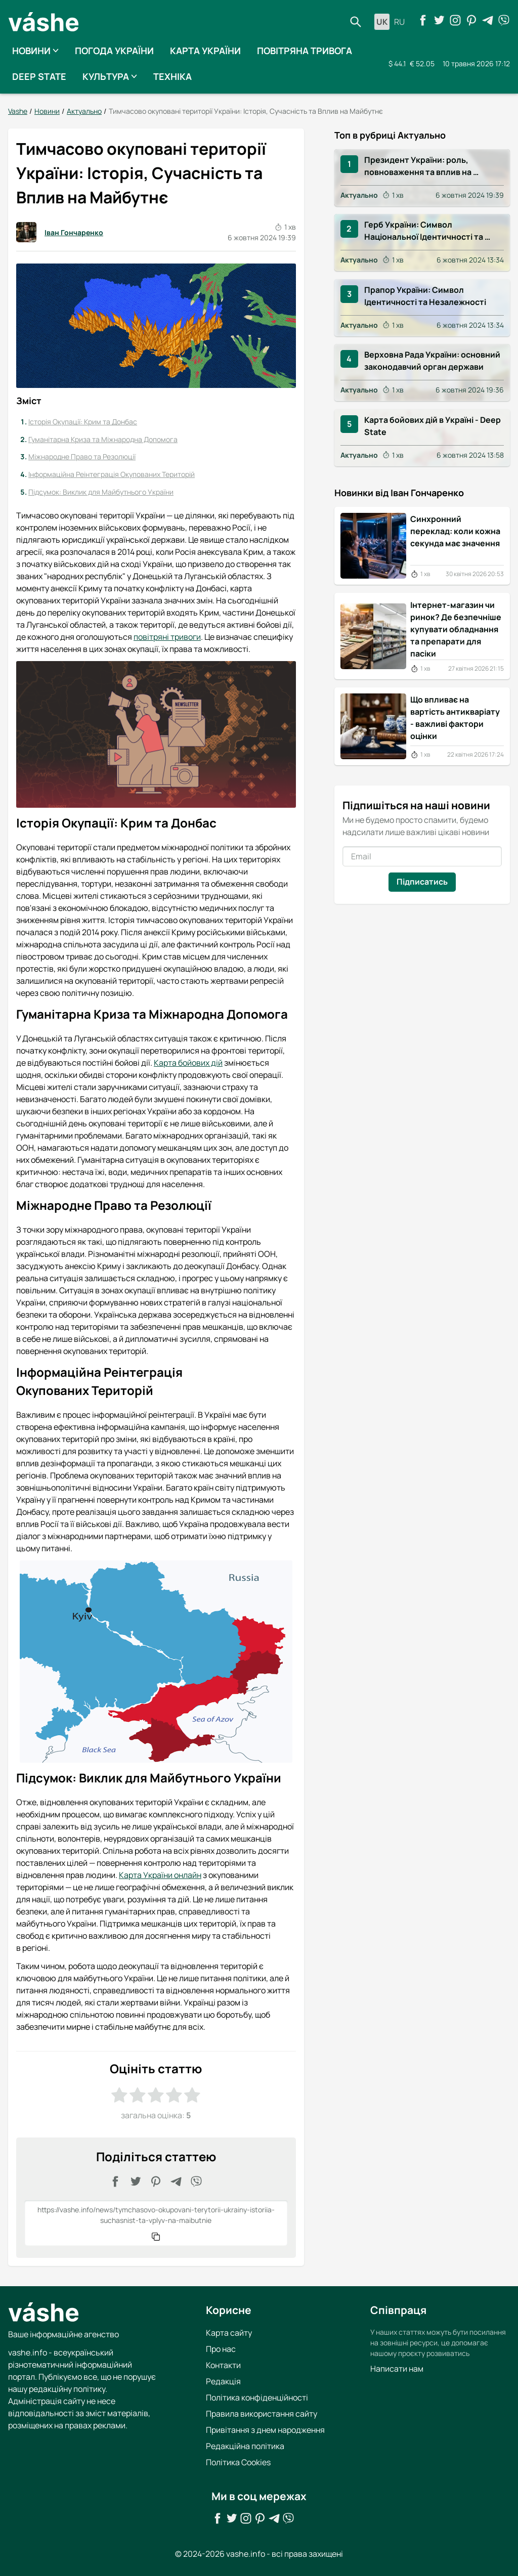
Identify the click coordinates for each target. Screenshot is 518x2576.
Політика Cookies (238, 2462)
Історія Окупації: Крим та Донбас (82, 421)
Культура (109, 76)
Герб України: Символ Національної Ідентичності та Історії (424, 231)
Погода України (114, 51)
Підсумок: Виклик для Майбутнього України (101, 491)
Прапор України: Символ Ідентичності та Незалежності (425, 296)
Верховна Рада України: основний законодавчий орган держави (433, 360)
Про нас (221, 2348)
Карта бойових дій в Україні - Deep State (433, 426)
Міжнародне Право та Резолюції (82, 456)
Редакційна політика (245, 2446)
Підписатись (422, 881)
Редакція (223, 2381)
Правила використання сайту (261, 2413)
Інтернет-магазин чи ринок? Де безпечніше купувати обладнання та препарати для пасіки (455, 629)
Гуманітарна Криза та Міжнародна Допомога (103, 439)
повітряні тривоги (167, 636)
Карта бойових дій (188, 1062)
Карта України (205, 51)
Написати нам (396, 2368)
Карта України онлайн (160, 1875)
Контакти (223, 2365)
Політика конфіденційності (257, 2397)
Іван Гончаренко (59, 232)
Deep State (39, 76)
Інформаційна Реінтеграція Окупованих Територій (111, 474)
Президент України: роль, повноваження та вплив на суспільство (418, 166)
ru (399, 21)
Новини (35, 51)
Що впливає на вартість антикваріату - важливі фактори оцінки (455, 717)
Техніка (172, 76)
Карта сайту (229, 2332)
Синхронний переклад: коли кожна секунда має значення (455, 531)
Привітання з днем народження (265, 2429)
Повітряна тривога (304, 51)
